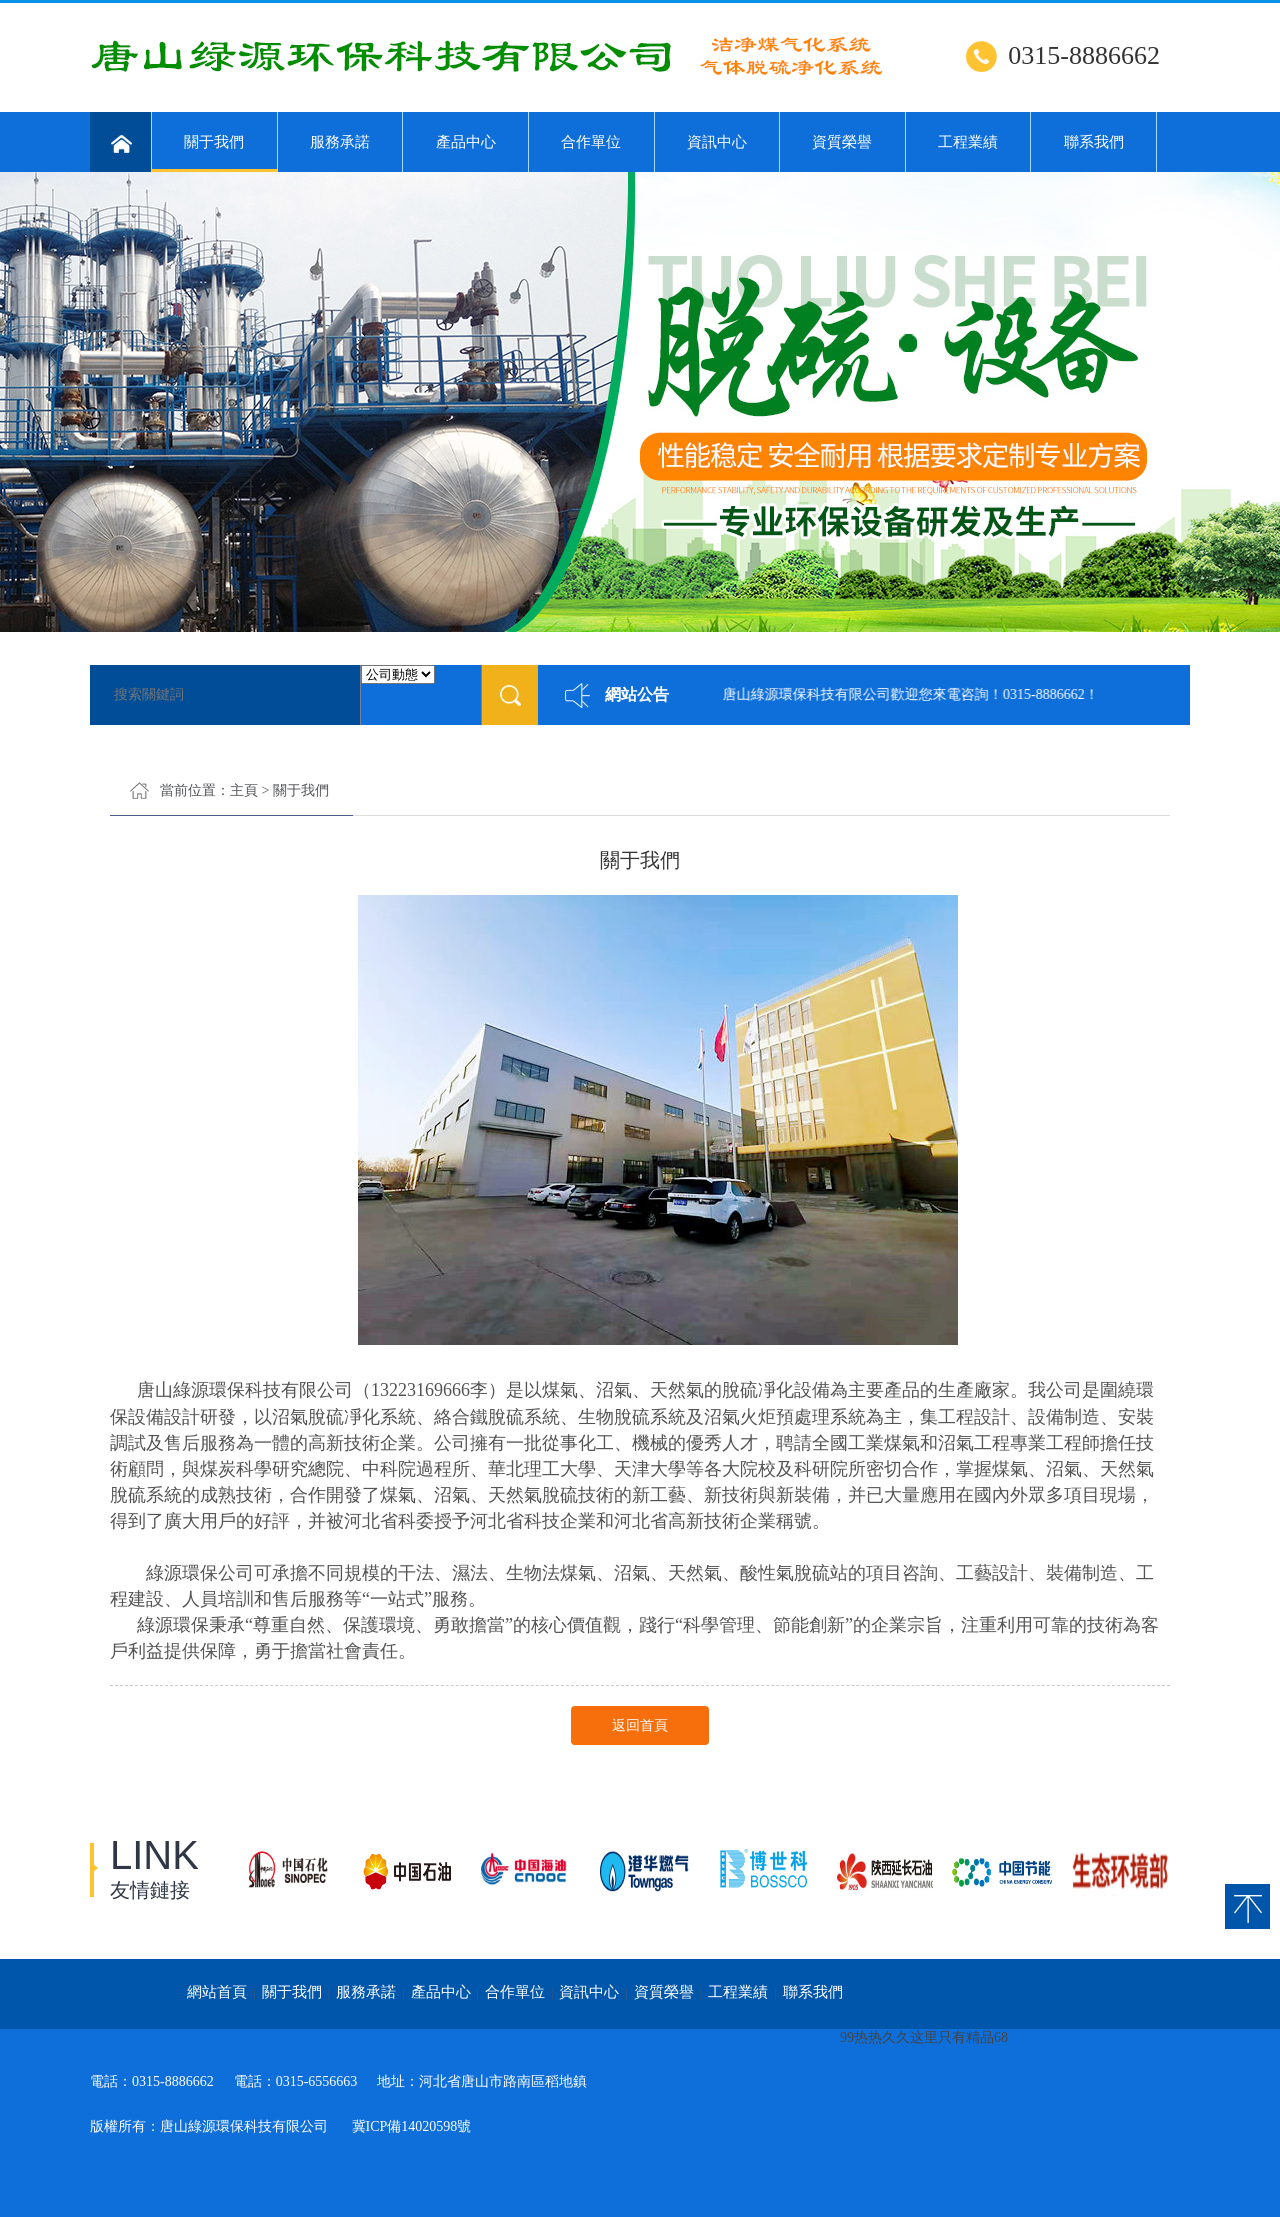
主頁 (244, 790)
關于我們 (214, 153)
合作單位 (591, 142)
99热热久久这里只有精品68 (924, 2037)
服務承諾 (340, 142)
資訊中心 (717, 142)
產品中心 (466, 142)
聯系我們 (1094, 142)
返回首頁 (640, 1725)
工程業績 (968, 142)
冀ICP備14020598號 (412, 2126)
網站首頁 (217, 1992)
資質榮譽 (842, 142)
